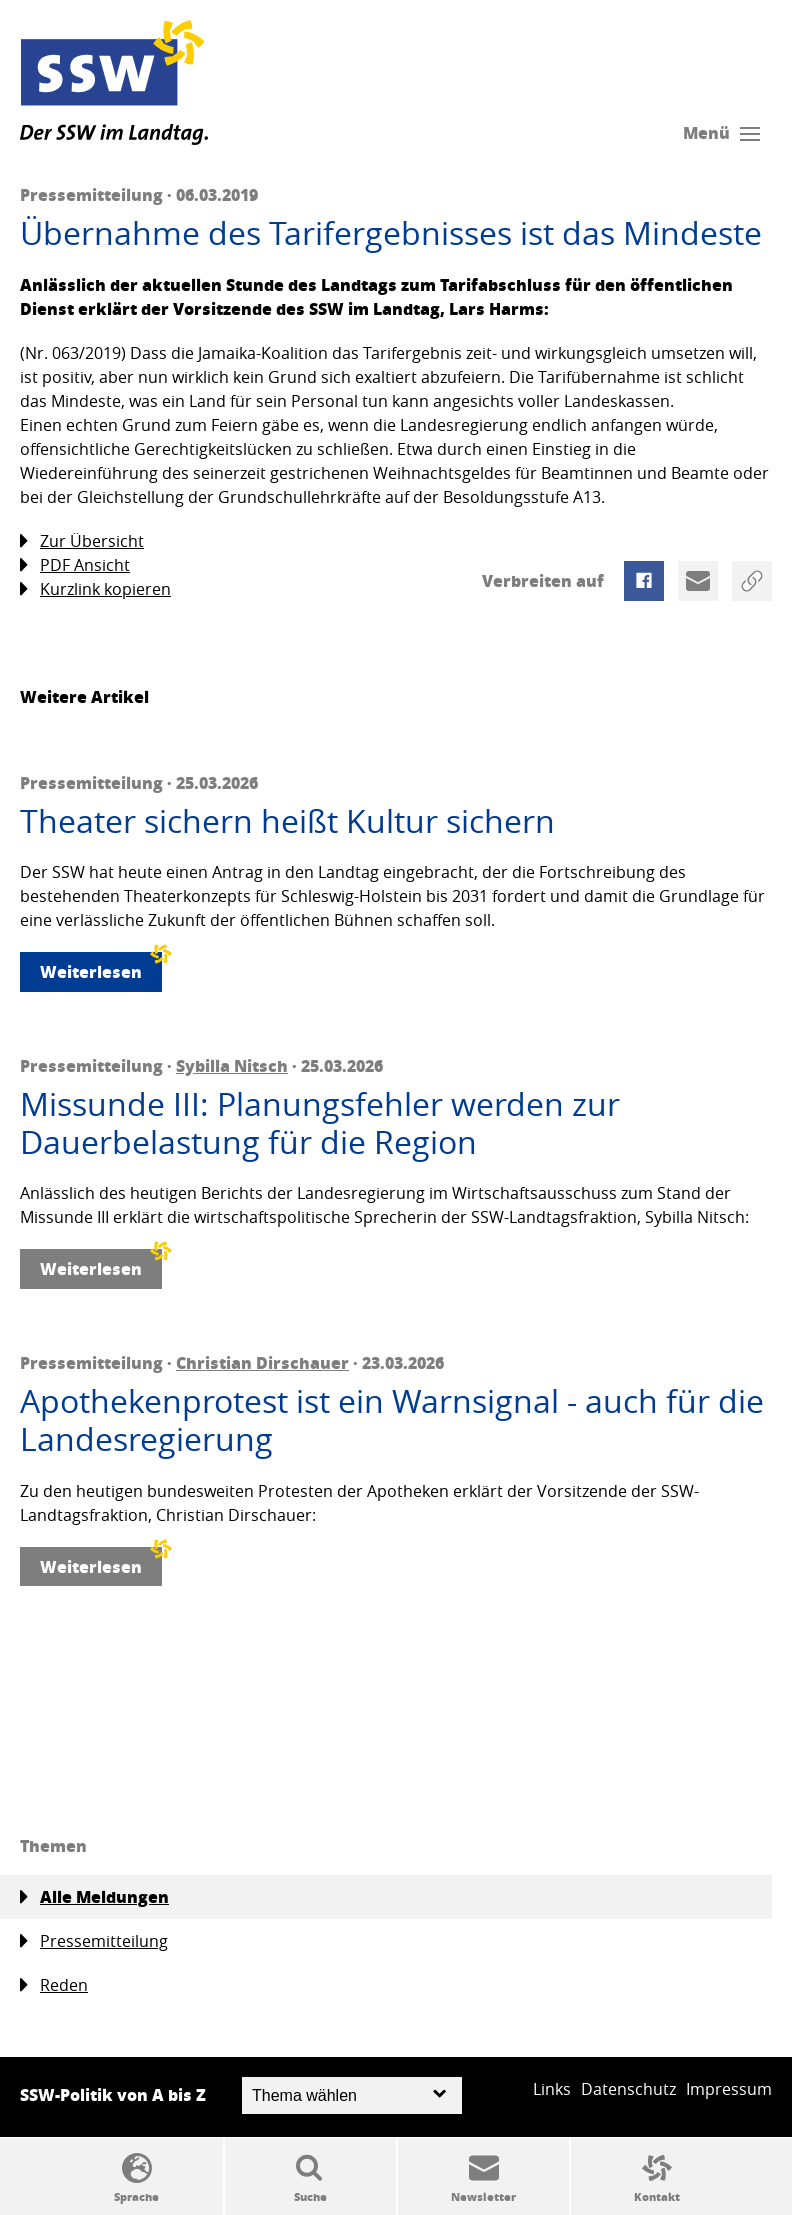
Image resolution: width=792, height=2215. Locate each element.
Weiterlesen (101, 967)
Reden (54, 1985)
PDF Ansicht (75, 565)
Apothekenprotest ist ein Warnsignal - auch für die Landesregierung (392, 1420)
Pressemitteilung (94, 1941)
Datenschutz (628, 2089)
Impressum (729, 2089)
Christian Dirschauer (262, 1362)
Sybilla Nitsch (232, 1065)
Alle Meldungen (94, 1897)
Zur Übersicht (82, 541)
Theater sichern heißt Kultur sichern (287, 821)
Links (552, 2089)
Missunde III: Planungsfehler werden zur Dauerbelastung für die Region (320, 1123)
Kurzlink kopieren (95, 589)
